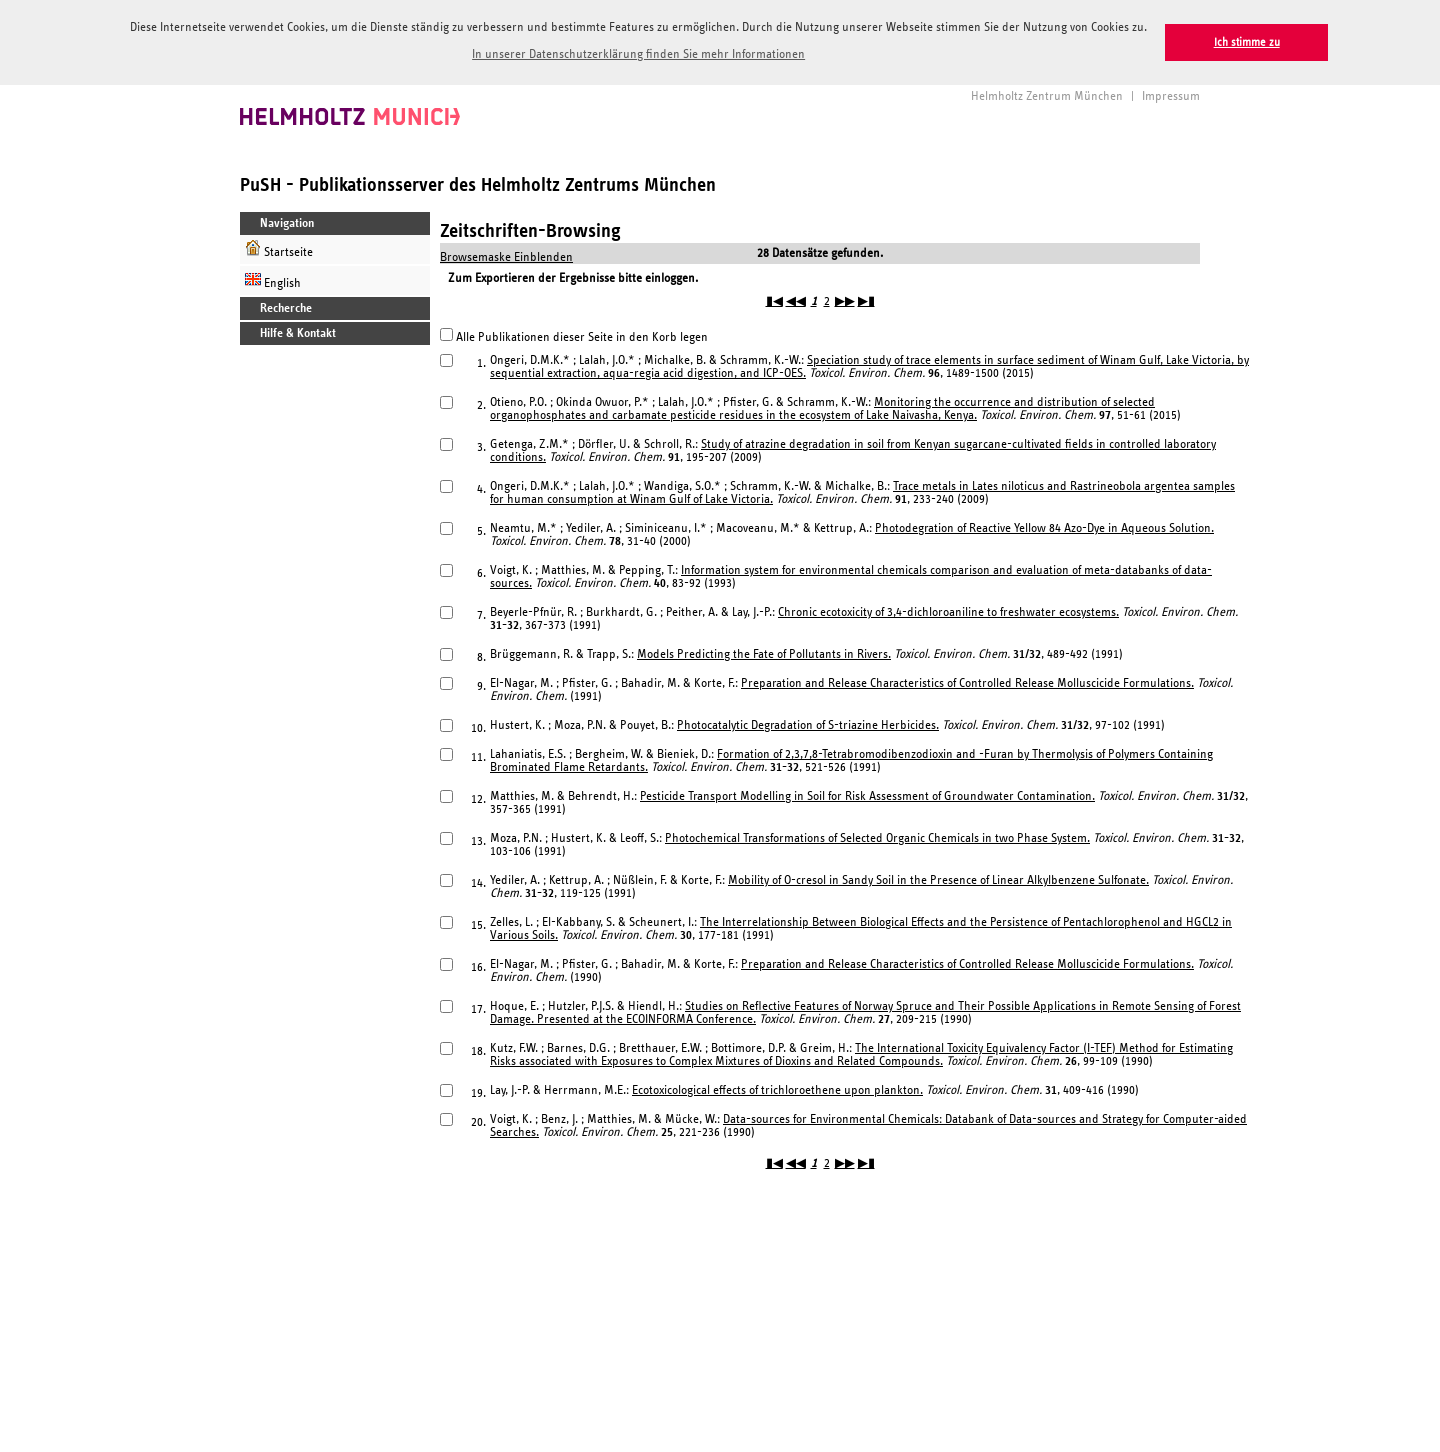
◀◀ (796, 299)
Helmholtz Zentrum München (1047, 94)
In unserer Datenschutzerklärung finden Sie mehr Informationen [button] (638, 54)
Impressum (1171, 94)
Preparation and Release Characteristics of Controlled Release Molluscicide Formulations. (967, 681)
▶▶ (845, 299)
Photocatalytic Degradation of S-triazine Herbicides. (808, 723)
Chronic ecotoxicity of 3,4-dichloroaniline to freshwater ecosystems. (948, 610)
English (273, 278)
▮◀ (774, 299)
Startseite (279, 247)
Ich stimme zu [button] (1247, 42)
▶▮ (866, 299)
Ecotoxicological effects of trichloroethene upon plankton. (777, 1088)
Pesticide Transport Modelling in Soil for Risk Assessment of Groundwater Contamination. (867, 794)
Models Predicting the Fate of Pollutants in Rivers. (764, 652)
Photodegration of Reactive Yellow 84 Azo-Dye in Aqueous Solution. (1044, 526)
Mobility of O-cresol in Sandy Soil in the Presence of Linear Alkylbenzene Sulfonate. (938, 878)
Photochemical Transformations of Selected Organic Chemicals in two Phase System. (877, 836)
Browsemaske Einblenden (506, 255)
